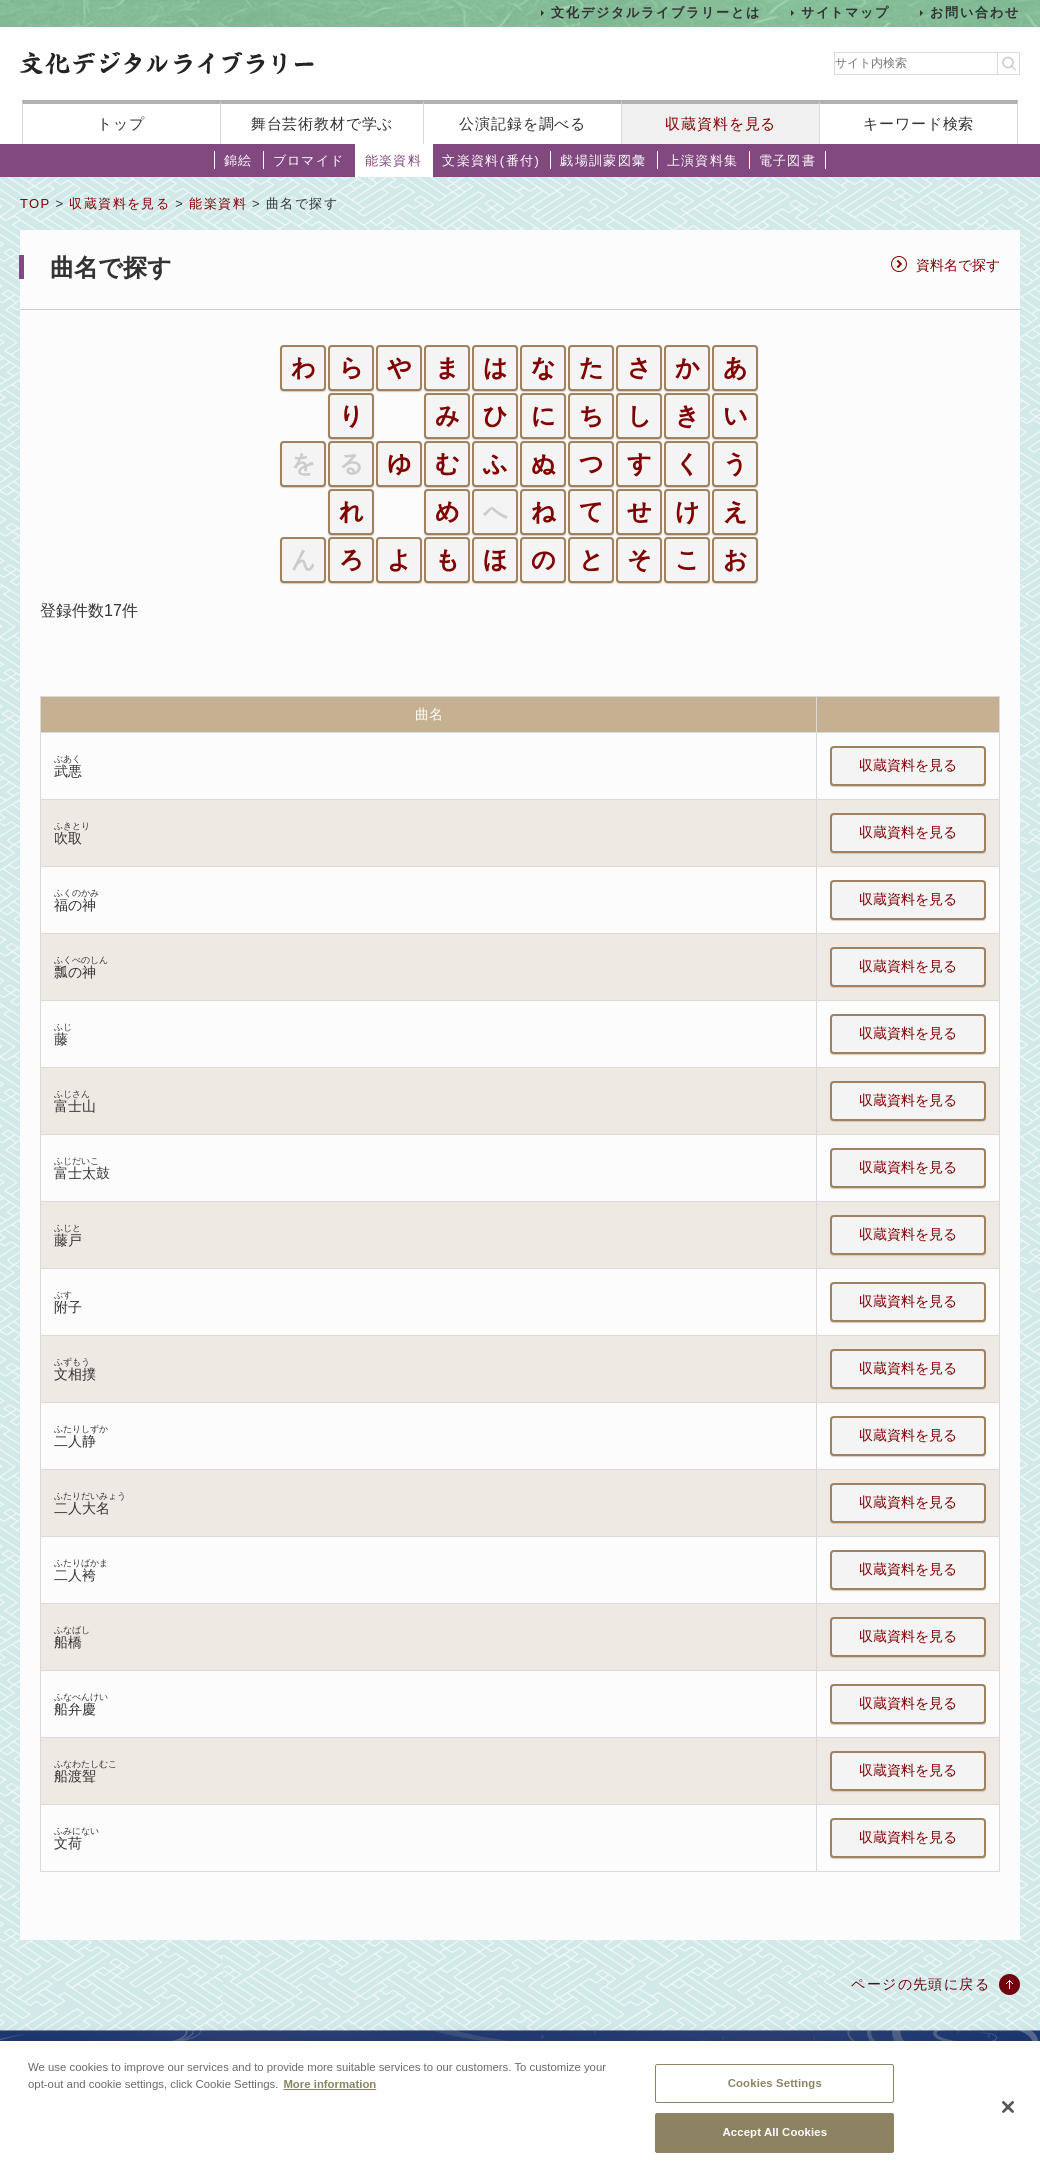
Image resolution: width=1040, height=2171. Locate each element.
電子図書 (788, 160)
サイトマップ (846, 12)
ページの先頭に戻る (920, 1984)
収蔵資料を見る (720, 123)
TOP (35, 203)
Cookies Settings (775, 2098)
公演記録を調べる (522, 123)
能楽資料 (394, 160)
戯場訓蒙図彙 (603, 160)
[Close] (1008, 2122)
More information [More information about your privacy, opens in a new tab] (329, 2099)
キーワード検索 (918, 123)
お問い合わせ (975, 12)
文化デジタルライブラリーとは (655, 12)
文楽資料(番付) (491, 160)
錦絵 (238, 160)
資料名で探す (958, 265)
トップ (121, 123)
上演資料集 (703, 160)
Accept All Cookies (774, 2147)
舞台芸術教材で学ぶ (322, 123)
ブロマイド (309, 160)
